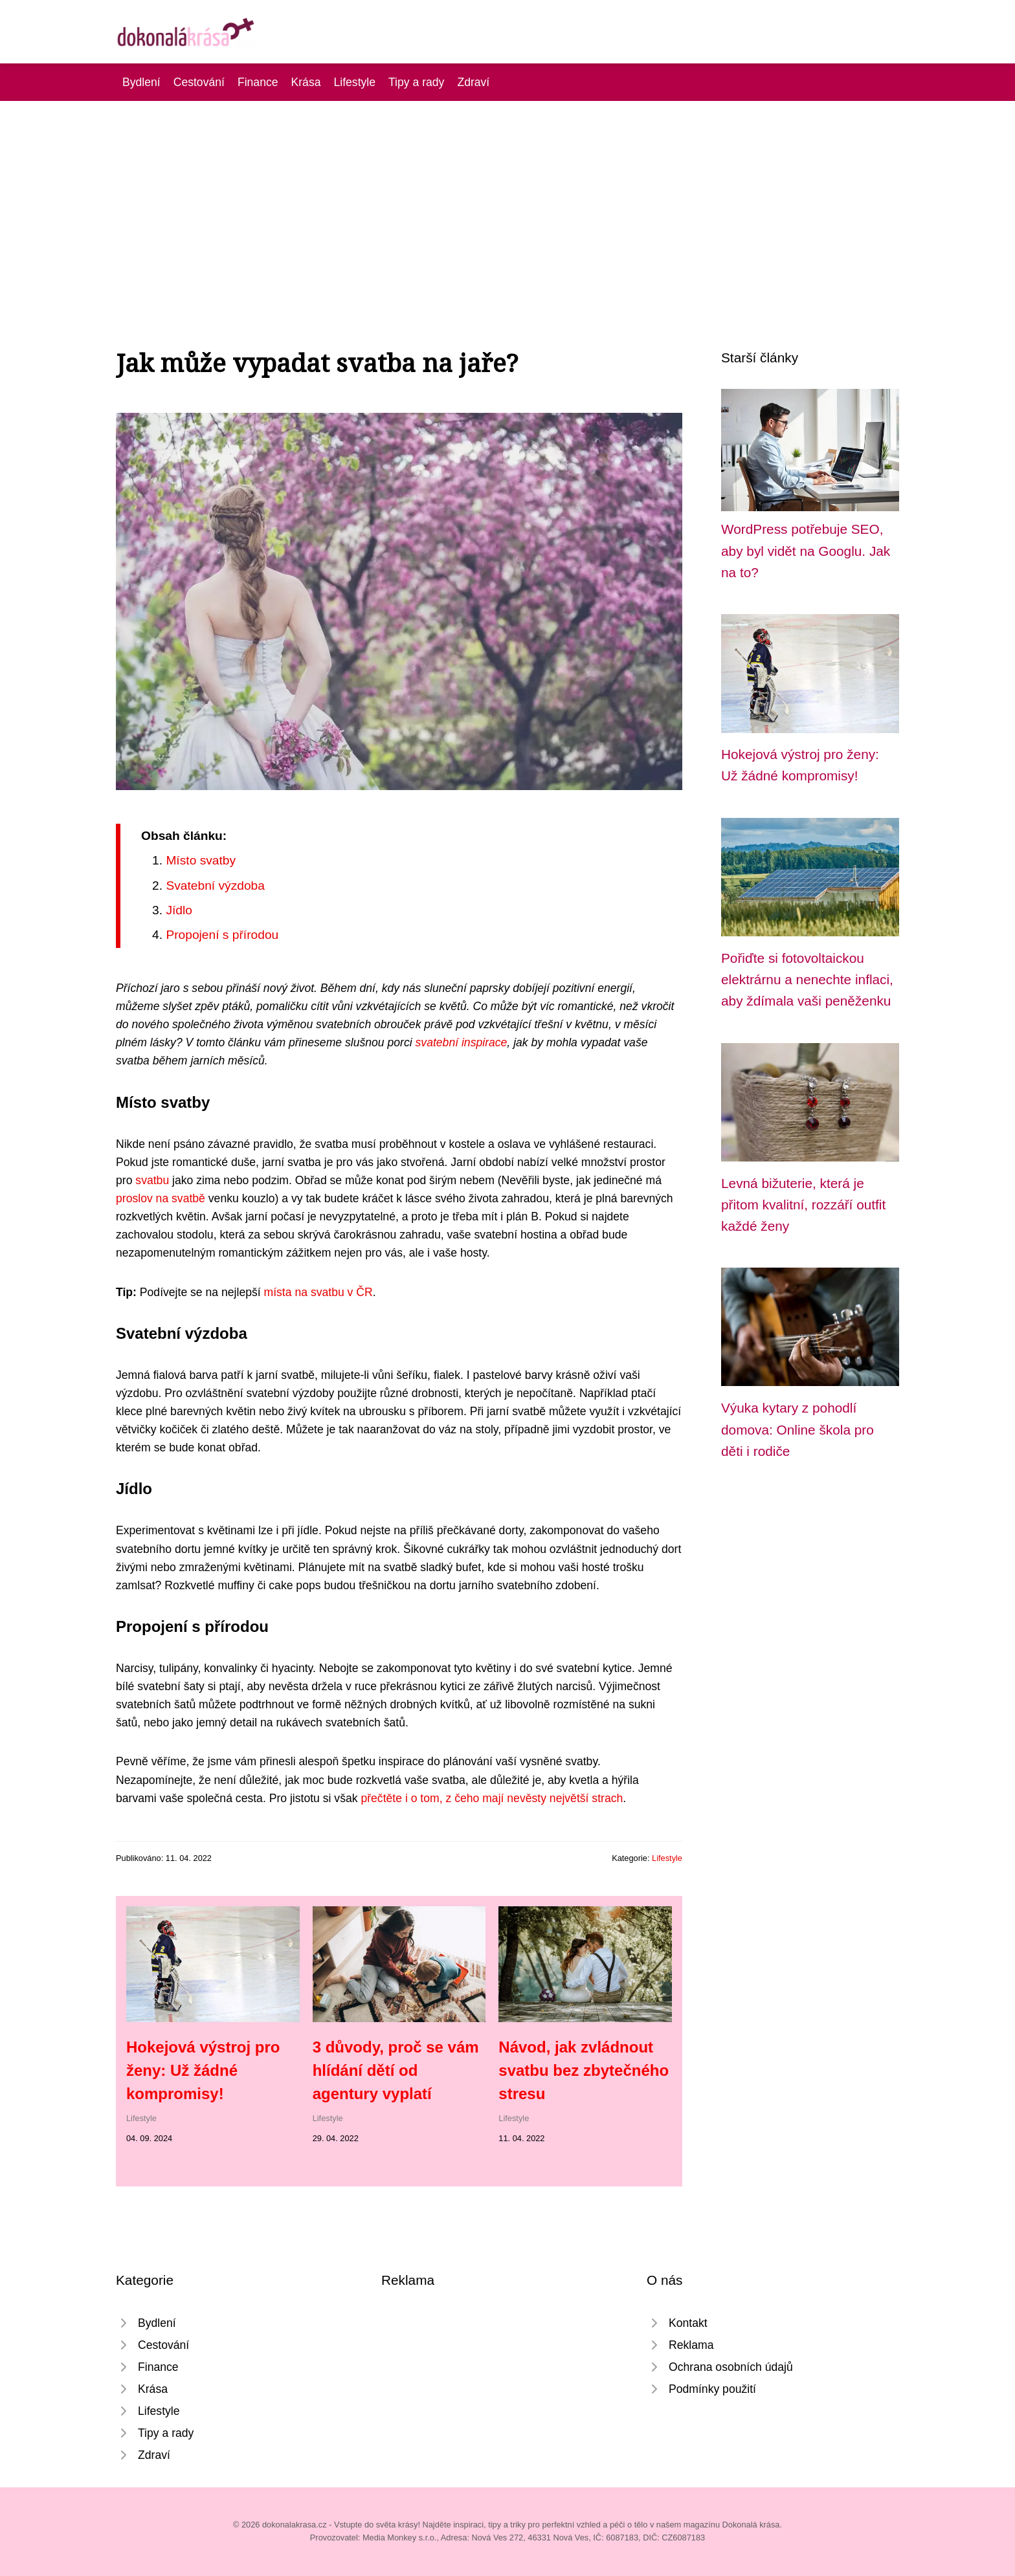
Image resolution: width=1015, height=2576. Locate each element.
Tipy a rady (416, 82)
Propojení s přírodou (222, 934)
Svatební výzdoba (215, 885)
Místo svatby (201, 860)
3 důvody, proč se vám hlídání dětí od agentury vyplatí (396, 2070)
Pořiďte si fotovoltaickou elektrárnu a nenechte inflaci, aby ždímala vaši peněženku (807, 980)
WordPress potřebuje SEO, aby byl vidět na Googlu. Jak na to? (805, 551)
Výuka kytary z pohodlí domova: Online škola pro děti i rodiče (797, 1429)
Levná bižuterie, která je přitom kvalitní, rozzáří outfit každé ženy (803, 1205)
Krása (306, 82)
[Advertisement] (507, 198)
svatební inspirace (462, 1042)
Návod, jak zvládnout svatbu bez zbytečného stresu (583, 2070)
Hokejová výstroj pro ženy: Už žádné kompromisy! (203, 2070)
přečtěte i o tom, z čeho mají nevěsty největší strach (492, 1798)
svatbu (152, 1180)
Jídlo (179, 910)
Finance (258, 82)
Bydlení (141, 82)
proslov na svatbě (160, 1198)
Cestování (199, 82)
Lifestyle (354, 82)
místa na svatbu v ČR (318, 1292)
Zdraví (473, 82)
